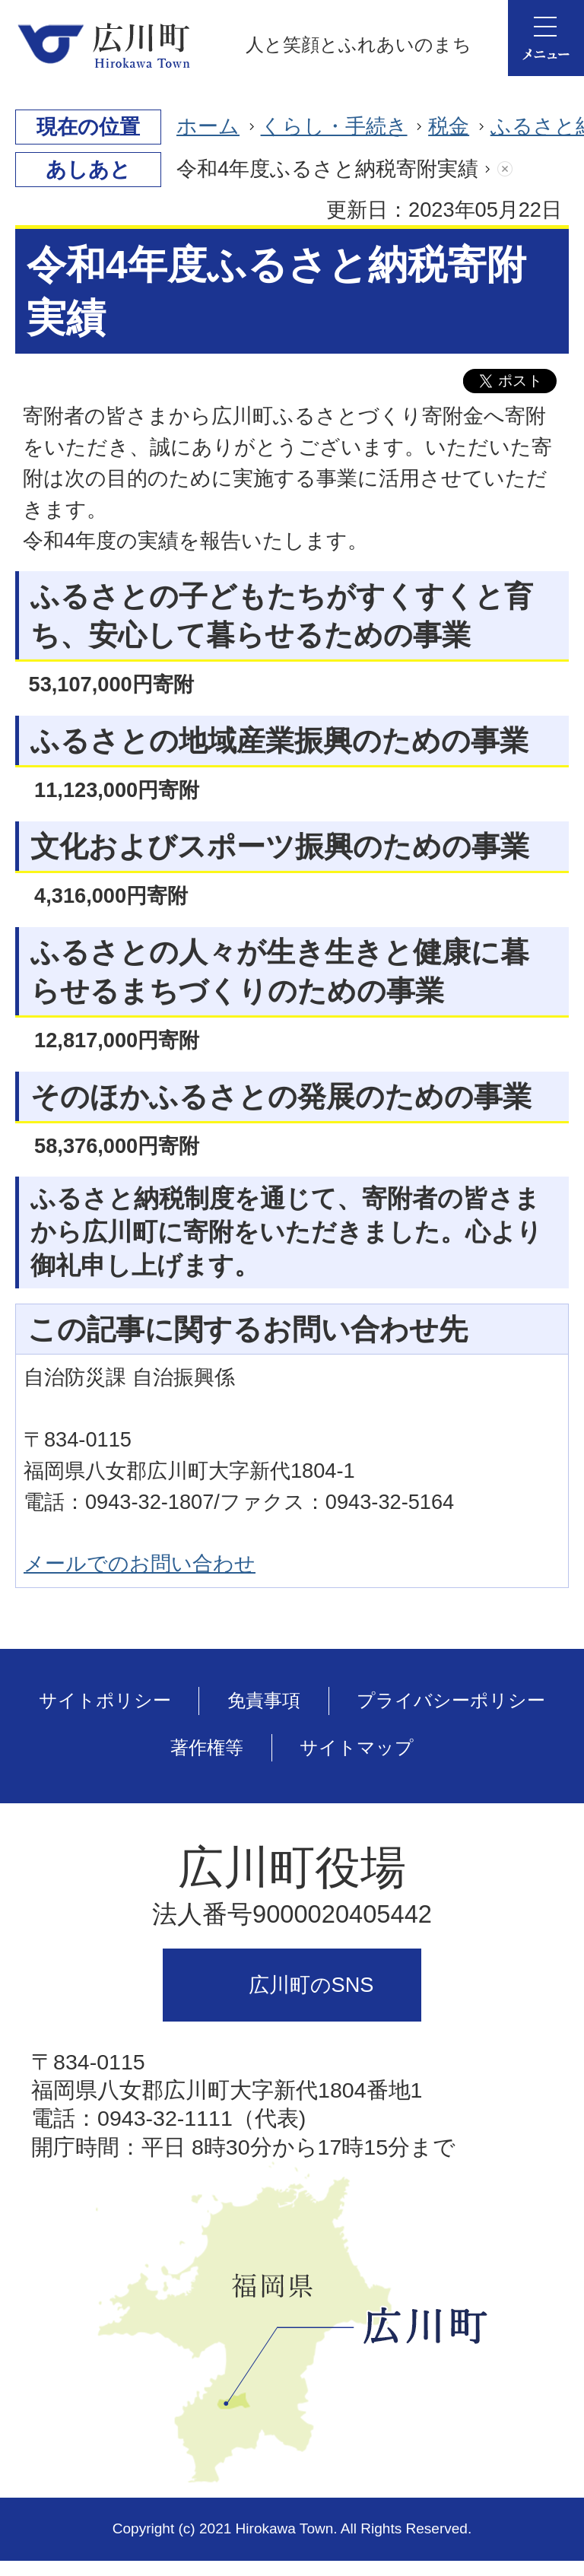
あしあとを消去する (520, 169)
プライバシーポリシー (451, 1700)
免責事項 (263, 1700)
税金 (448, 126)
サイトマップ (357, 1747)
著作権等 (206, 1747)
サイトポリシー (105, 1700)
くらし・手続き (334, 126)
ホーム (208, 126)
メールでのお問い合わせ (140, 1563)
